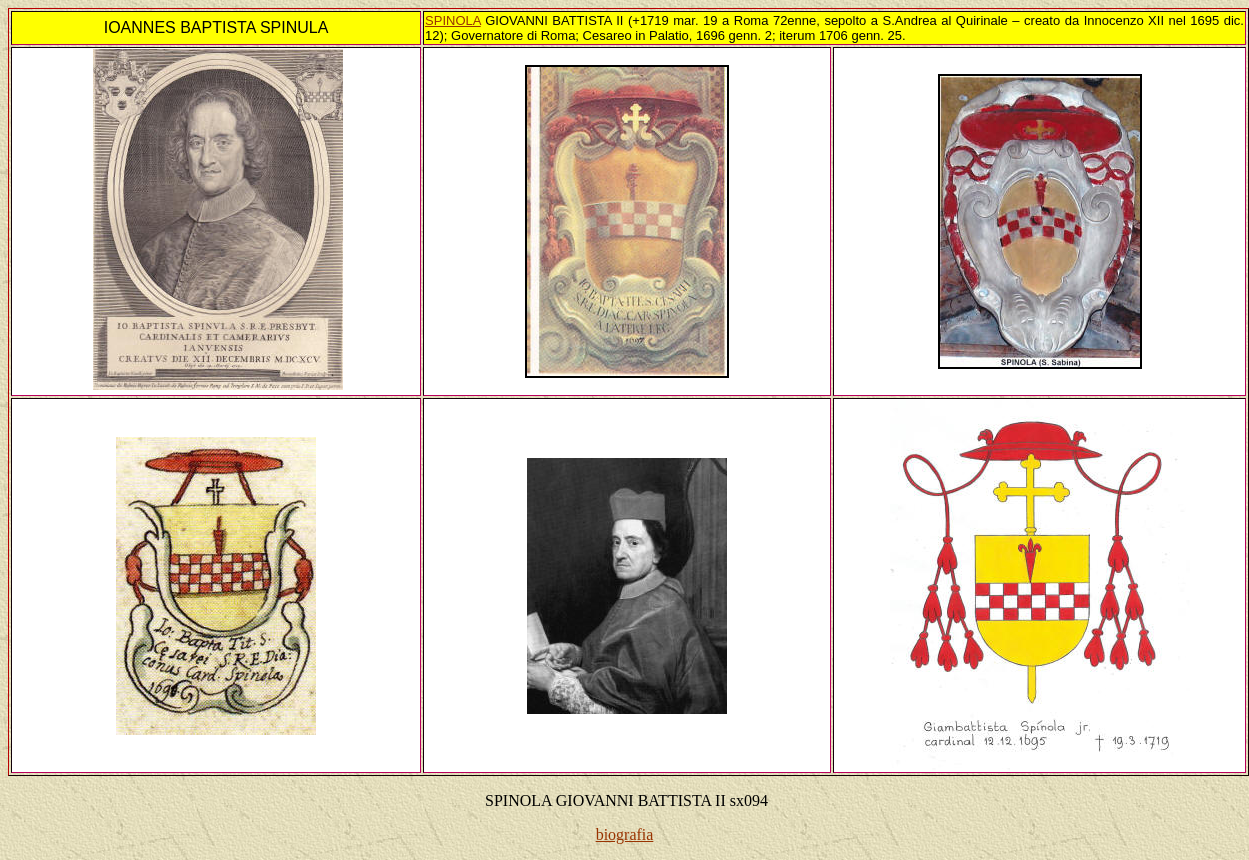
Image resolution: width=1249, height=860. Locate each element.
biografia (625, 834)
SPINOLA (453, 20)
